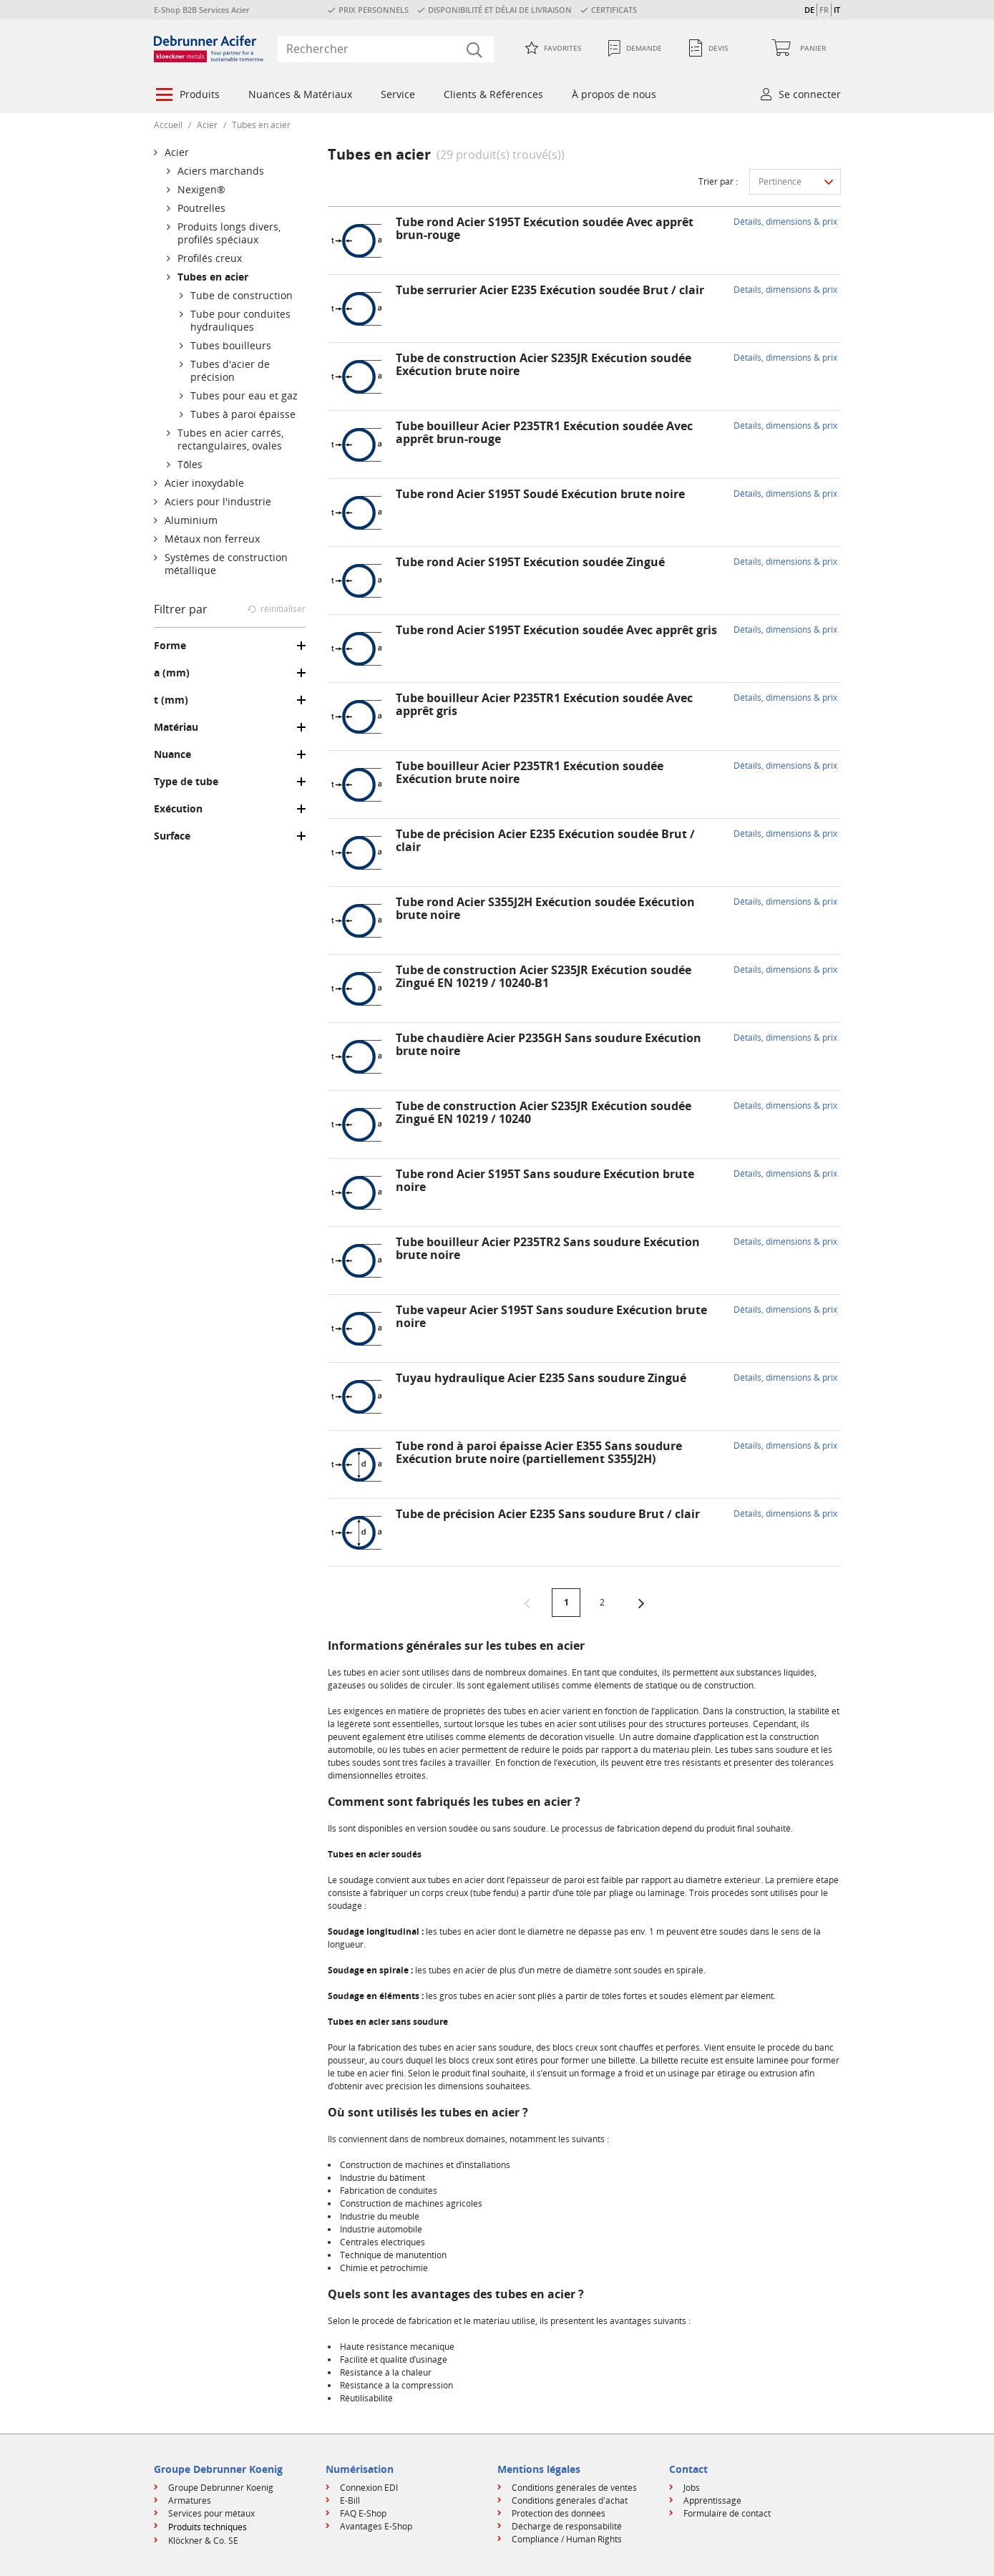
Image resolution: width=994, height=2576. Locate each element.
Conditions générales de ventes (574, 2488)
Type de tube (186, 781)
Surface (172, 836)
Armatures (189, 2500)
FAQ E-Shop (363, 2513)
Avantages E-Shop (376, 2526)
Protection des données (558, 2513)
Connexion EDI (369, 2488)
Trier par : (718, 181)
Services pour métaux (211, 2513)
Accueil (168, 125)
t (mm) (171, 700)
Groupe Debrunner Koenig (220, 2488)
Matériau (176, 727)
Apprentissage (712, 2500)
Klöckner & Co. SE (203, 2540)
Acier (207, 125)
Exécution (178, 808)
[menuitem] (187, 96)
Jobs (691, 2488)
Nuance (172, 754)
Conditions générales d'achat (570, 2500)
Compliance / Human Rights (567, 2539)
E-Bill (350, 2500)
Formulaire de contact (727, 2513)
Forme (170, 645)
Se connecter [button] (810, 94)
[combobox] (386, 48)
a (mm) (172, 672)
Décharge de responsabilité (567, 2526)
